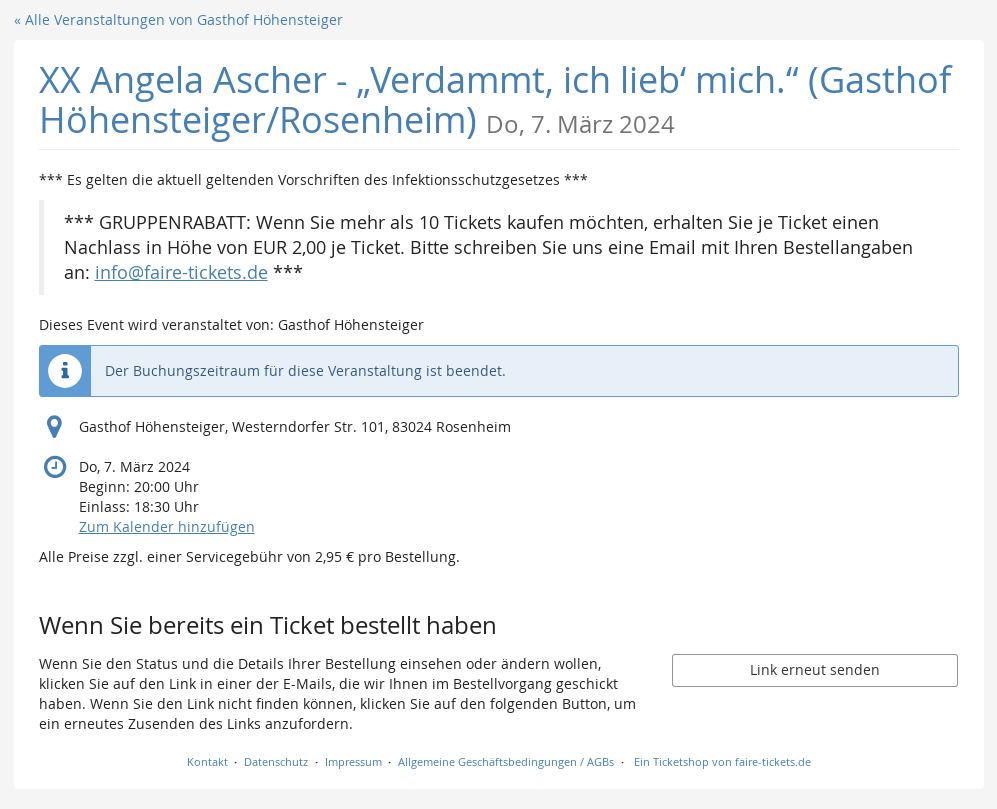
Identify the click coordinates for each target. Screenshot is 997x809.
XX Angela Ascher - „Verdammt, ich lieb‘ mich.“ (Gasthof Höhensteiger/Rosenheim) (495, 99)
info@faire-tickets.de (181, 272)
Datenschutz (276, 761)
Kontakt (207, 761)
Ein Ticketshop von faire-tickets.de (722, 761)
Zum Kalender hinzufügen (167, 526)
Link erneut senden (815, 669)
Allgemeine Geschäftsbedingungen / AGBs (506, 761)
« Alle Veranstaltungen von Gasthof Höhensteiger (178, 19)
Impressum (353, 761)
